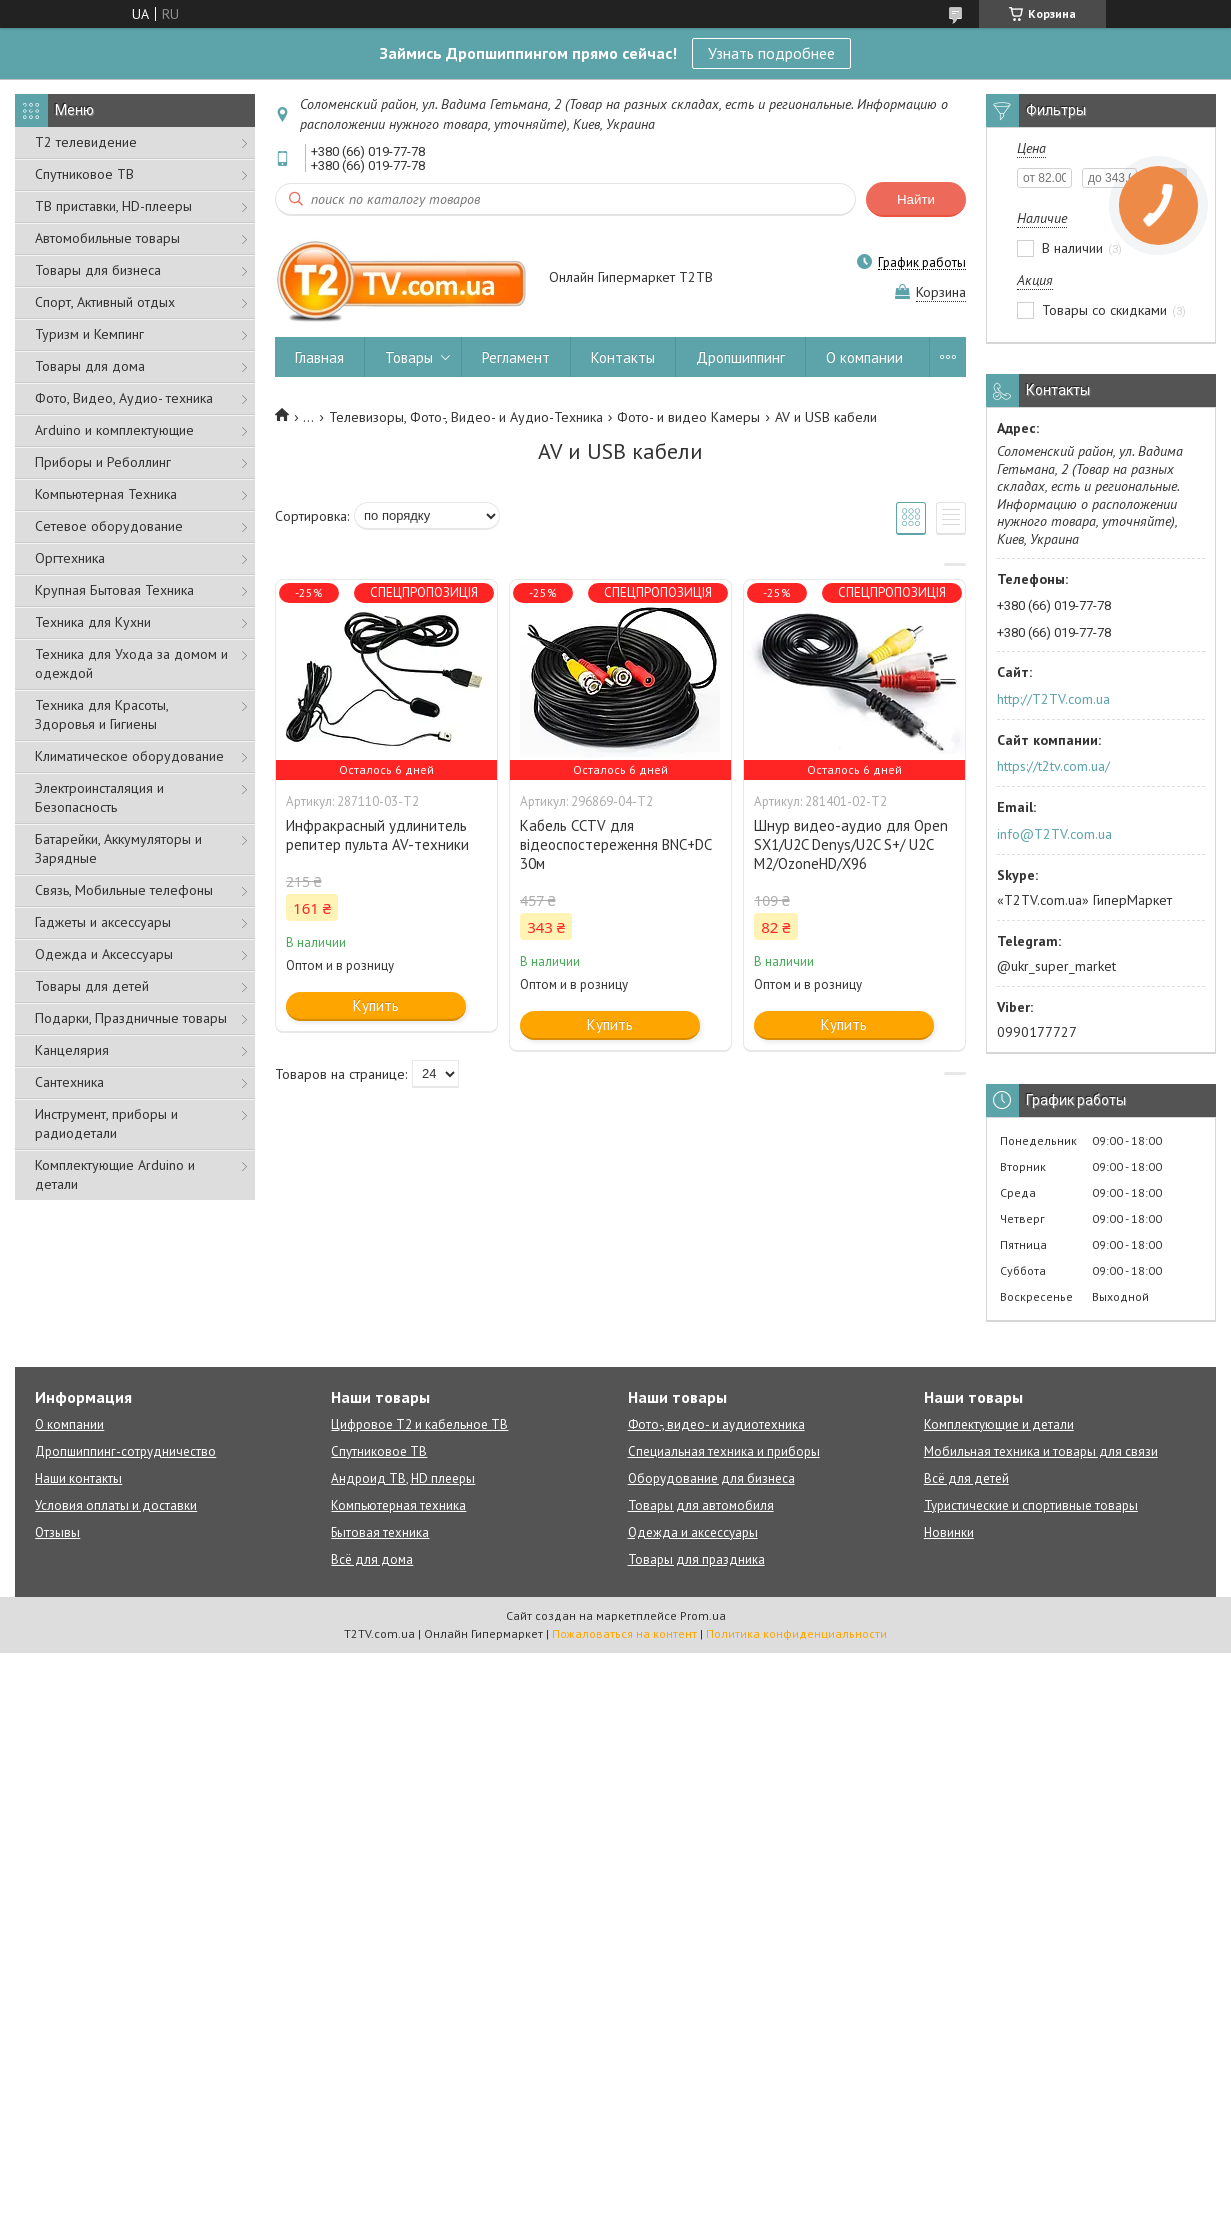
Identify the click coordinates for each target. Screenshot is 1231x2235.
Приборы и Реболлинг (103, 462)
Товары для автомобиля (701, 1505)
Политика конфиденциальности (796, 1633)
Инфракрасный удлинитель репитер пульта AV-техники (377, 835)
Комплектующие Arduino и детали (115, 1174)
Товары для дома (90, 366)
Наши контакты (78, 1478)
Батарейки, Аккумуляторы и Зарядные (118, 848)
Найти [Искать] (916, 199)
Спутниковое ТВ (84, 174)
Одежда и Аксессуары (104, 954)
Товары (409, 357)
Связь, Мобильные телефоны (124, 890)
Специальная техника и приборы (724, 1451)
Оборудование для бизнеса (711, 1478)
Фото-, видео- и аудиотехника (716, 1424)
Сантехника (69, 1082)
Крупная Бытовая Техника (114, 590)
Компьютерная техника (398, 1505)
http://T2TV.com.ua (1053, 699)
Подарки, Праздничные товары (131, 1018)
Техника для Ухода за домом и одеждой (131, 663)
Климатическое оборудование (129, 756)
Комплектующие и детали (999, 1424)
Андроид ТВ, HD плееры (403, 1478)
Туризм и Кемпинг (89, 334)
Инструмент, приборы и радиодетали (106, 1123)
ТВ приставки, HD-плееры (113, 206)
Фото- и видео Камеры (688, 417)
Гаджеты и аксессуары (103, 922)
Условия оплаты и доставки (116, 1505)
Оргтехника (70, 558)
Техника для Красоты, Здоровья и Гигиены (101, 714)
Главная (319, 357)
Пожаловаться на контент (624, 1633)
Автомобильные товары (107, 238)
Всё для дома (372, 1559)
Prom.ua (703, 1615)
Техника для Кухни (93, 622)
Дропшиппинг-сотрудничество (125, 1451)
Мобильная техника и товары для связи (1041, 1451)
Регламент (516, 357)
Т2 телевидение (86, 142)
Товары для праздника (696, 1559)
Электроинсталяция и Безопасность (99, 797)
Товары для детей (92, 986)
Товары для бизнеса (98, 270)
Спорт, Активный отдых (105, 302)
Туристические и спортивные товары (1031, 1505)
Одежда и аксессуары (693, 1532)
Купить (376, 1005)
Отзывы (57, 1532)
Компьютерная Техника (106, 494)
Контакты (623, 357)
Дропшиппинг (740, 357)
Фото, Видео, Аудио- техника (124, 398)
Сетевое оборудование (109, 526)
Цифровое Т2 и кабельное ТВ (419, 1424)
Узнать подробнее (771, 53)
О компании (864, 357)
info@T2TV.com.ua (1054, 834)
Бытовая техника (380, 1532)
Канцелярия (72, 1050)
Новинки (949, 1532)
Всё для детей (966, 1478)
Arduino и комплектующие (114, 430)
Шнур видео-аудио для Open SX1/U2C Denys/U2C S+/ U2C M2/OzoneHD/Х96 (851, 844)
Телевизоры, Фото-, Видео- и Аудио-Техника (466, 417)
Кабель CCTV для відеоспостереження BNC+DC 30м (615, 844)
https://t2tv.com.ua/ (1053, 766)
